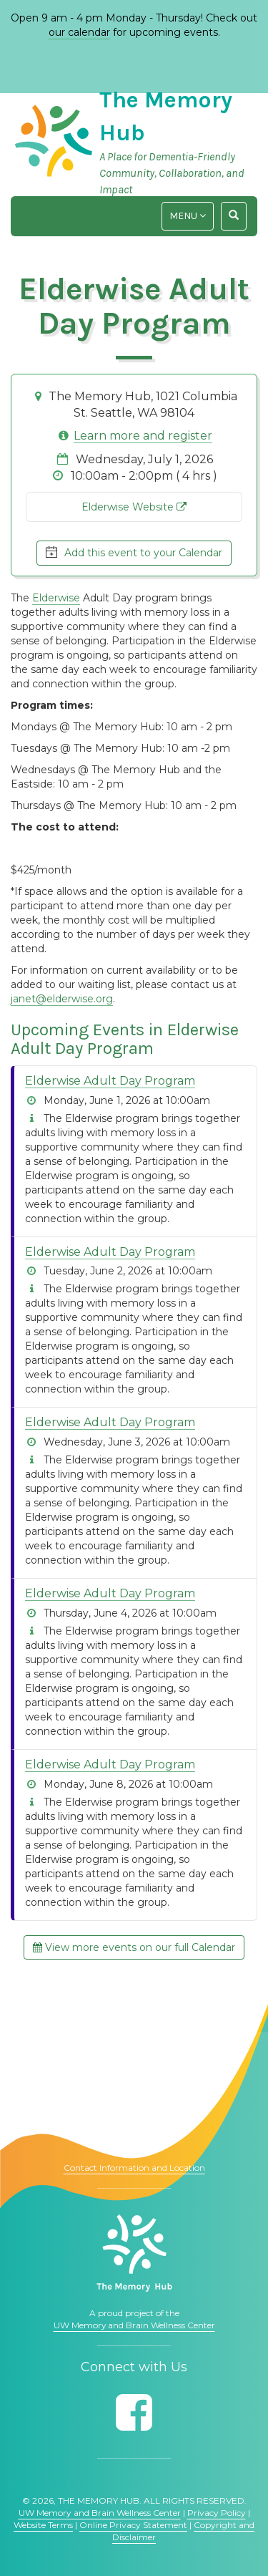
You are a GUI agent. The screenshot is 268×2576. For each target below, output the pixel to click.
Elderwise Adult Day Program (110, 1081)
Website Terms (43, 2524)
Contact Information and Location (134, 2167)
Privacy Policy (216, 2512)
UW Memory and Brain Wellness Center (134, 2325)
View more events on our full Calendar (134, 1947)
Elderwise (56, 597)
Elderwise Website (134, 506)
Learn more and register (143, 435)
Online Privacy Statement (133, 2524)
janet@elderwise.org (62, 998)
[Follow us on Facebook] (134, 2412)
